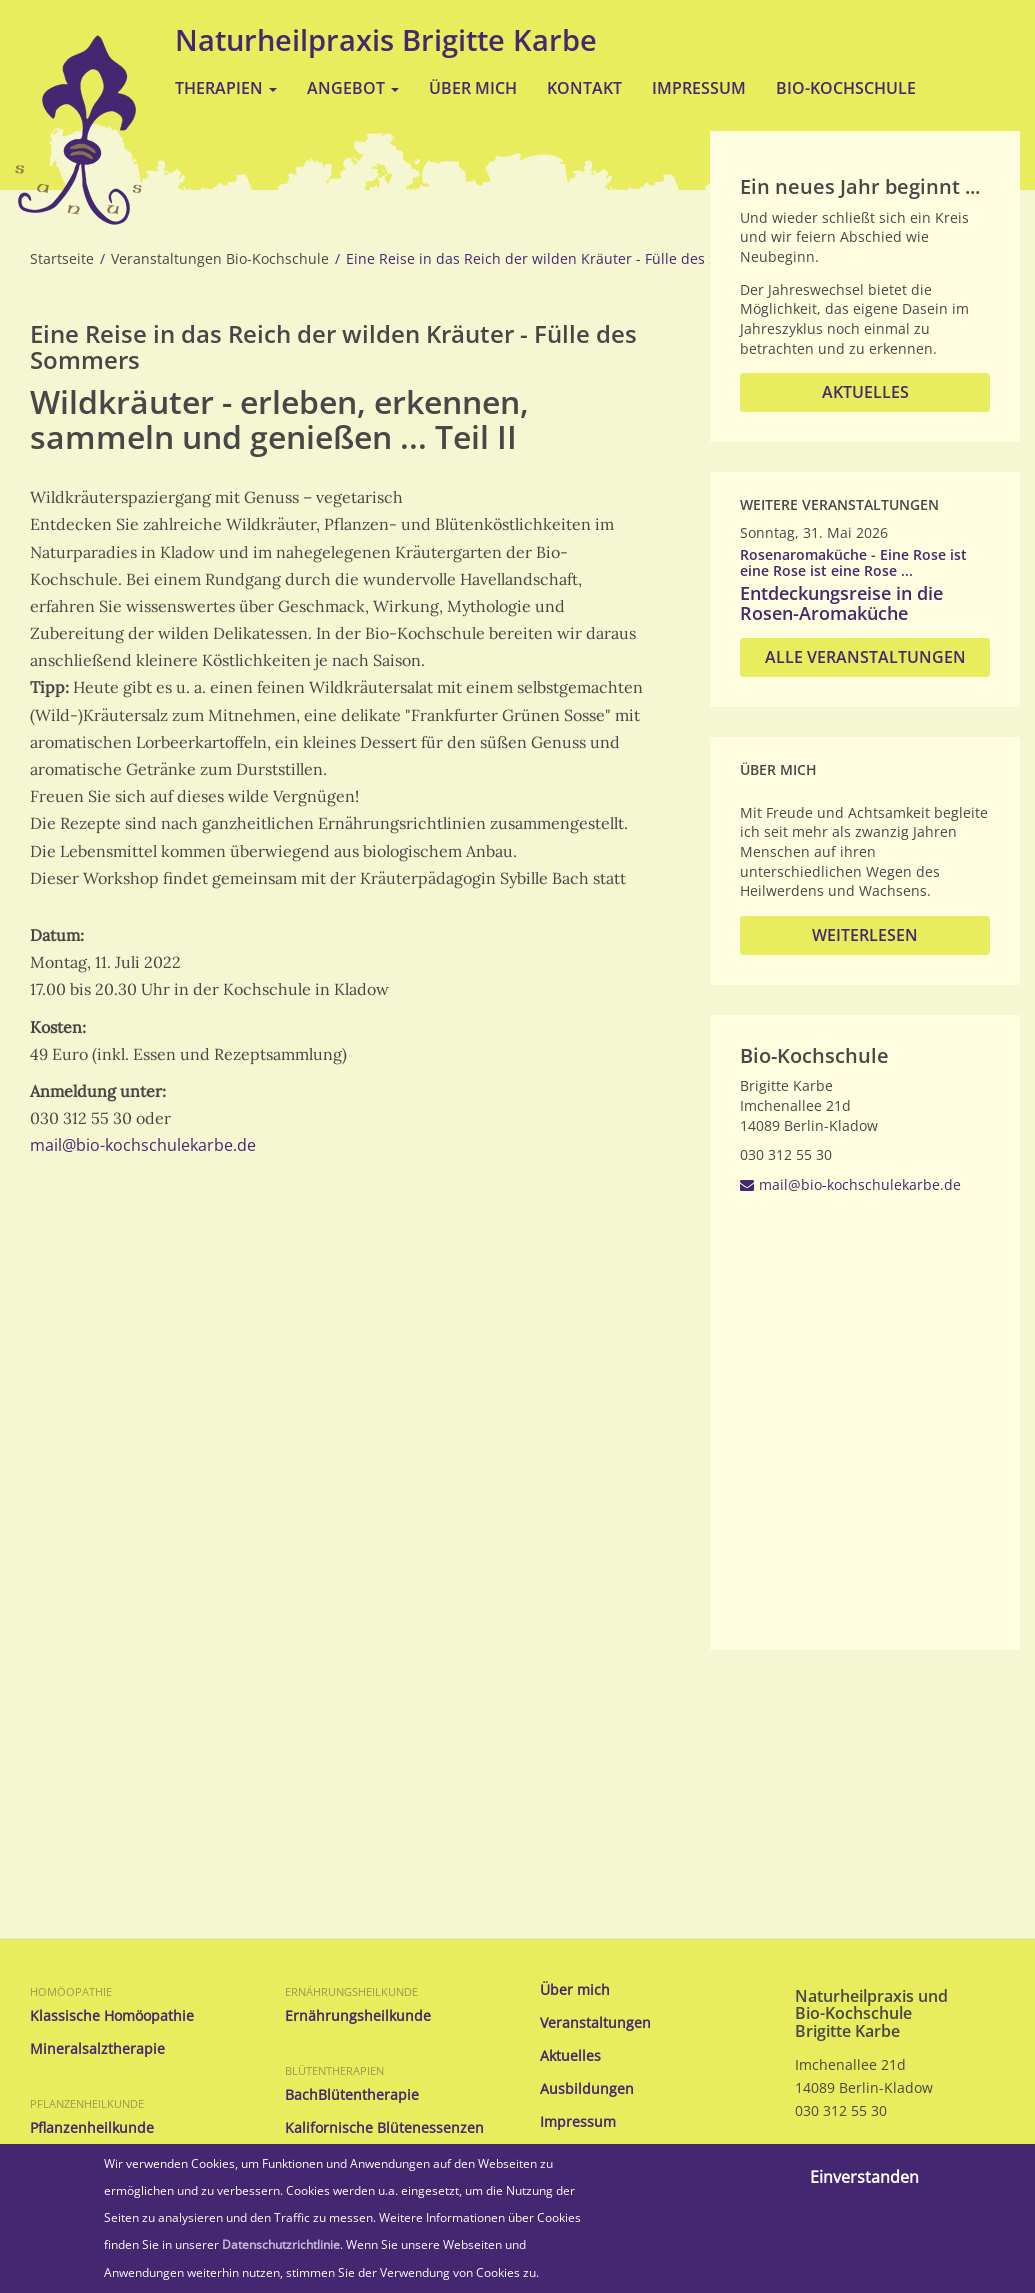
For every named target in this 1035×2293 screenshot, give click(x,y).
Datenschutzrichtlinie (281, 2244)
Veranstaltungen (595, 2023)
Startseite (62, 259)
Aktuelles (865, 392)
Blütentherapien (334, 2070)
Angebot (353, 88)
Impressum (699, 88)
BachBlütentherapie (352, 2095)
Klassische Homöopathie (112, 2016)
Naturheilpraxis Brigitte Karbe (386, 39)
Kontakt (584, 88)
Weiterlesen (865, 935)
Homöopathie (71, 1991)
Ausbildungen (587, 2089)
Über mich (473, 88)
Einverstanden (864, 2177)
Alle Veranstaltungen (865, 657)
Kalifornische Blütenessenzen (384, 2128)
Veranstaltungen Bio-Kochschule (220, 259)
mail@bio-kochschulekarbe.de (143, 1145)
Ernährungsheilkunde (351, 1991)
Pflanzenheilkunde (87, 2103)
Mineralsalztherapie (97, 2049)
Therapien (226, 88)
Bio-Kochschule (846, 88)
